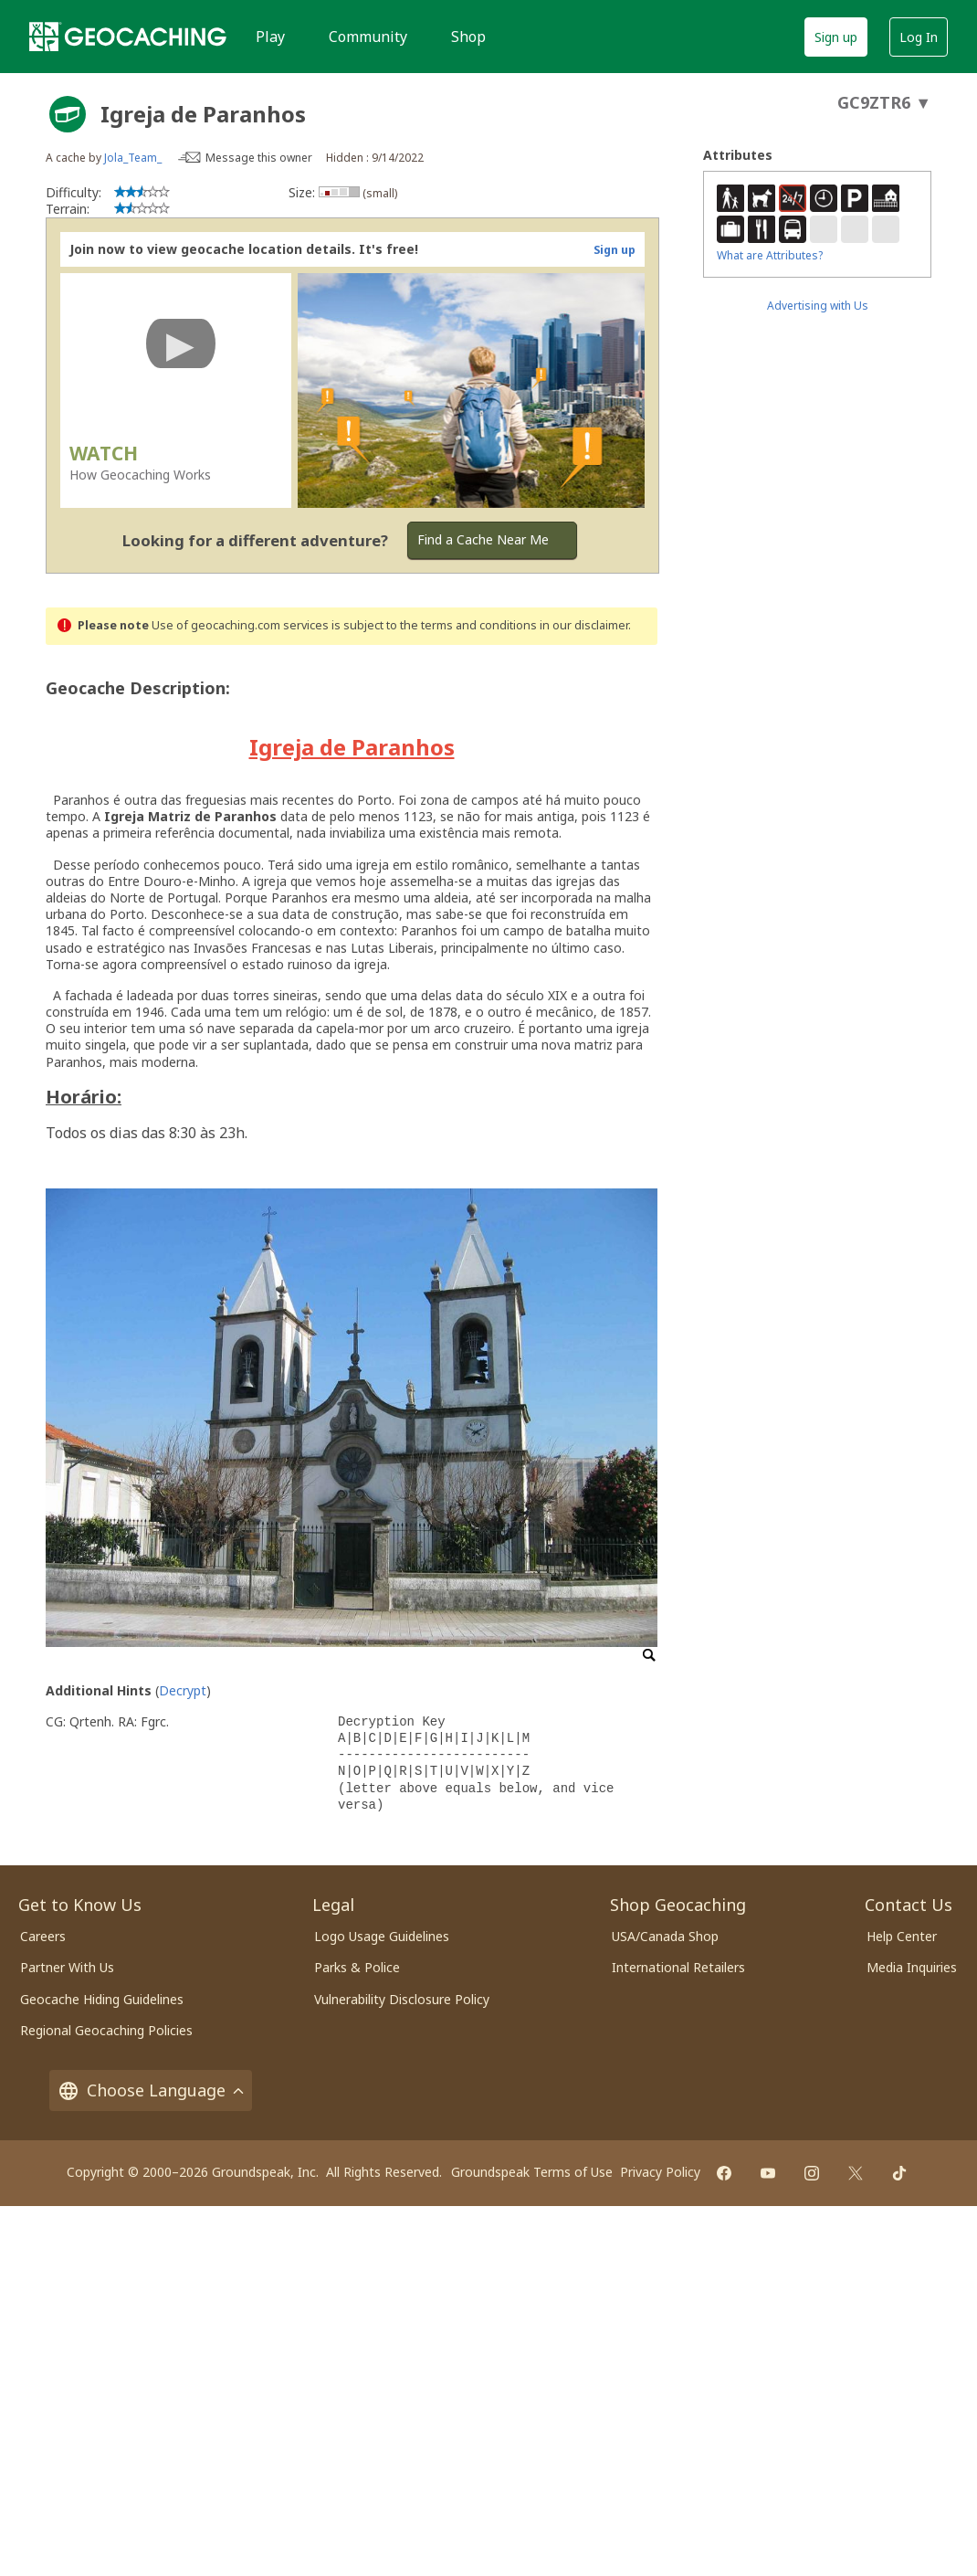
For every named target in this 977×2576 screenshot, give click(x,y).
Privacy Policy (660, 2171)
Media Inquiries (912, 1967)
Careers (43, 1936)
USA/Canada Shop (665, 1936)
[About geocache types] (67, 114)
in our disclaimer (584, 625)
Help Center (902, 1936)
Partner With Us (67, 1967)
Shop (468, 36)
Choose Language (151, 2090)
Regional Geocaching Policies (106, 2030)
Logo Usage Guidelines (381, 1936)
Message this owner (258, 157)
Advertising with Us (817, 305)
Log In (918, 37)
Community (368, 36)
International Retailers (678, 1967)
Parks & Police (357, 1967)
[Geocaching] (127, 36)
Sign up (835, 37)
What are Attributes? (770, 255)
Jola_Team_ (133, 157)
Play (270, 36)
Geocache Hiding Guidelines (102, 1999)
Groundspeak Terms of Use (532, 2171)
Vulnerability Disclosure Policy (401, 1999)
